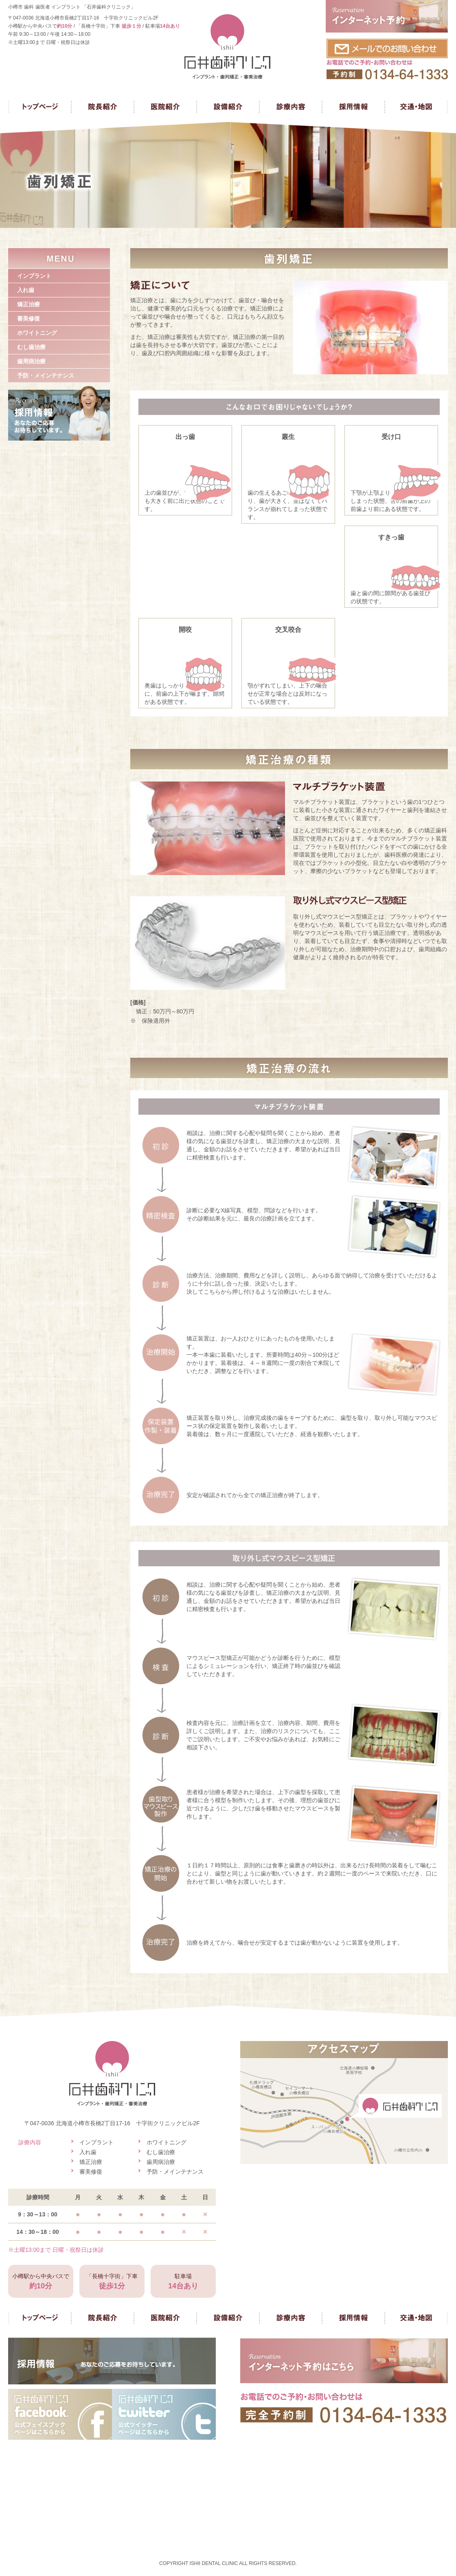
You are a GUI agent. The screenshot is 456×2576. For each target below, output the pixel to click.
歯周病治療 (31, 361)
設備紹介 (228, 107)
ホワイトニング (37, 333)
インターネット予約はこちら (344, 2360)
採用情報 (353, 107)
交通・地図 (416, 107)
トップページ (40, 107)
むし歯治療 (31, 347)
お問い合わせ (387, 59)
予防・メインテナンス (45, 375)
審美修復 (28, 318)
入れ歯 (25, 290)
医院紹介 (165, 107)
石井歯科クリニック (227, 46)
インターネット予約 (387, 16)
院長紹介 (102, 107)
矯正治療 (28, 304)
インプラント (34, 276)
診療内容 (290, 107)
